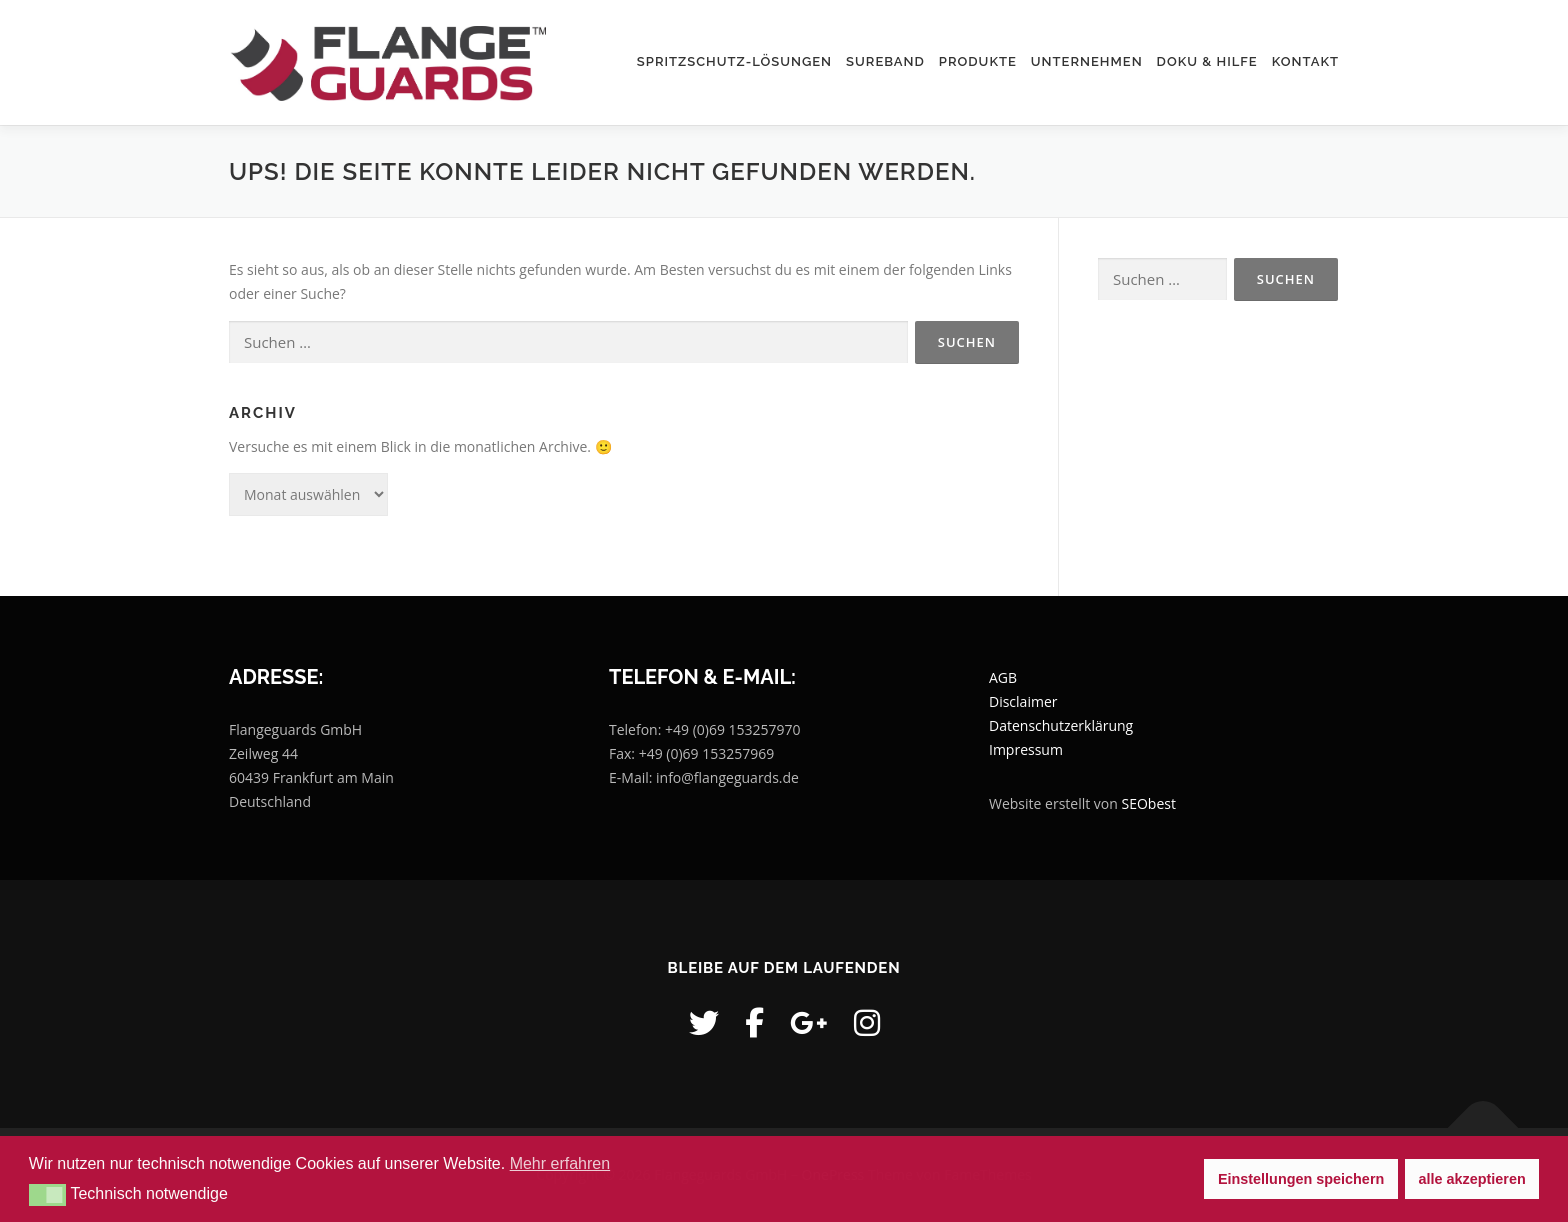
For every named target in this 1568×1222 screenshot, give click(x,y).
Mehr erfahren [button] (560, 1163)
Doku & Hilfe (1207, 61)
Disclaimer (1023, 701)
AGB (1003, 677)
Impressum (1026, 749)
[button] (47, 1195)
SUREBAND (885, 61)
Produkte (978, 61)
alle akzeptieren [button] (1472, 1179)
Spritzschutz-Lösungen (734, 61)
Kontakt (1305, 61)
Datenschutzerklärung (1061, 725)
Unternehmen (1087, 61)
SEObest (1149, 803)
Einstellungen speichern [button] (1301, 1179)
